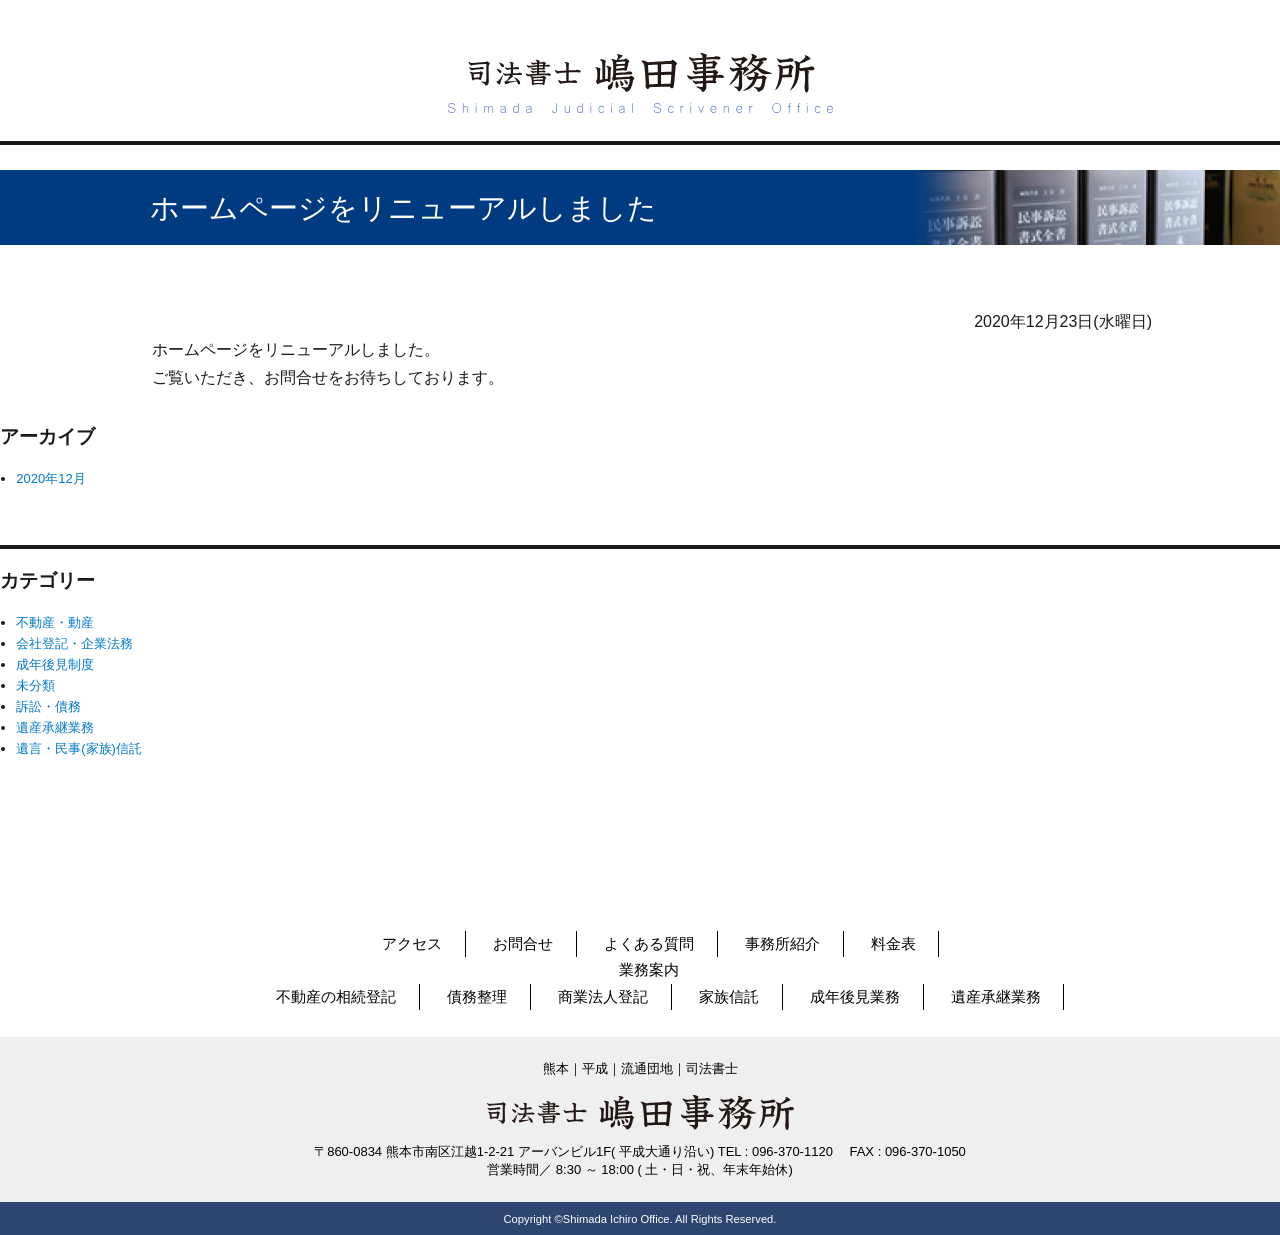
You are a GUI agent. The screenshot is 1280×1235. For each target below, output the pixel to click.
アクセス (412, 943)
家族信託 (729, 996)
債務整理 (477, 996)
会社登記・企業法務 (74, 643)
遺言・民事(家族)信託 (79, 748)
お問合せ (523, 943)
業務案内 (649, 969)
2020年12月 (50, 478)
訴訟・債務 (48, 706)
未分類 (35, 685)
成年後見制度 (55, 664)
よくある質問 (649, 943)
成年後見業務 (855, 996)
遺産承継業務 (55, 727)
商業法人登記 (603, 996)
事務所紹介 (782, 943)
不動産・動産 (55, 622)
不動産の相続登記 (336, 996)
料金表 (893, 943)
